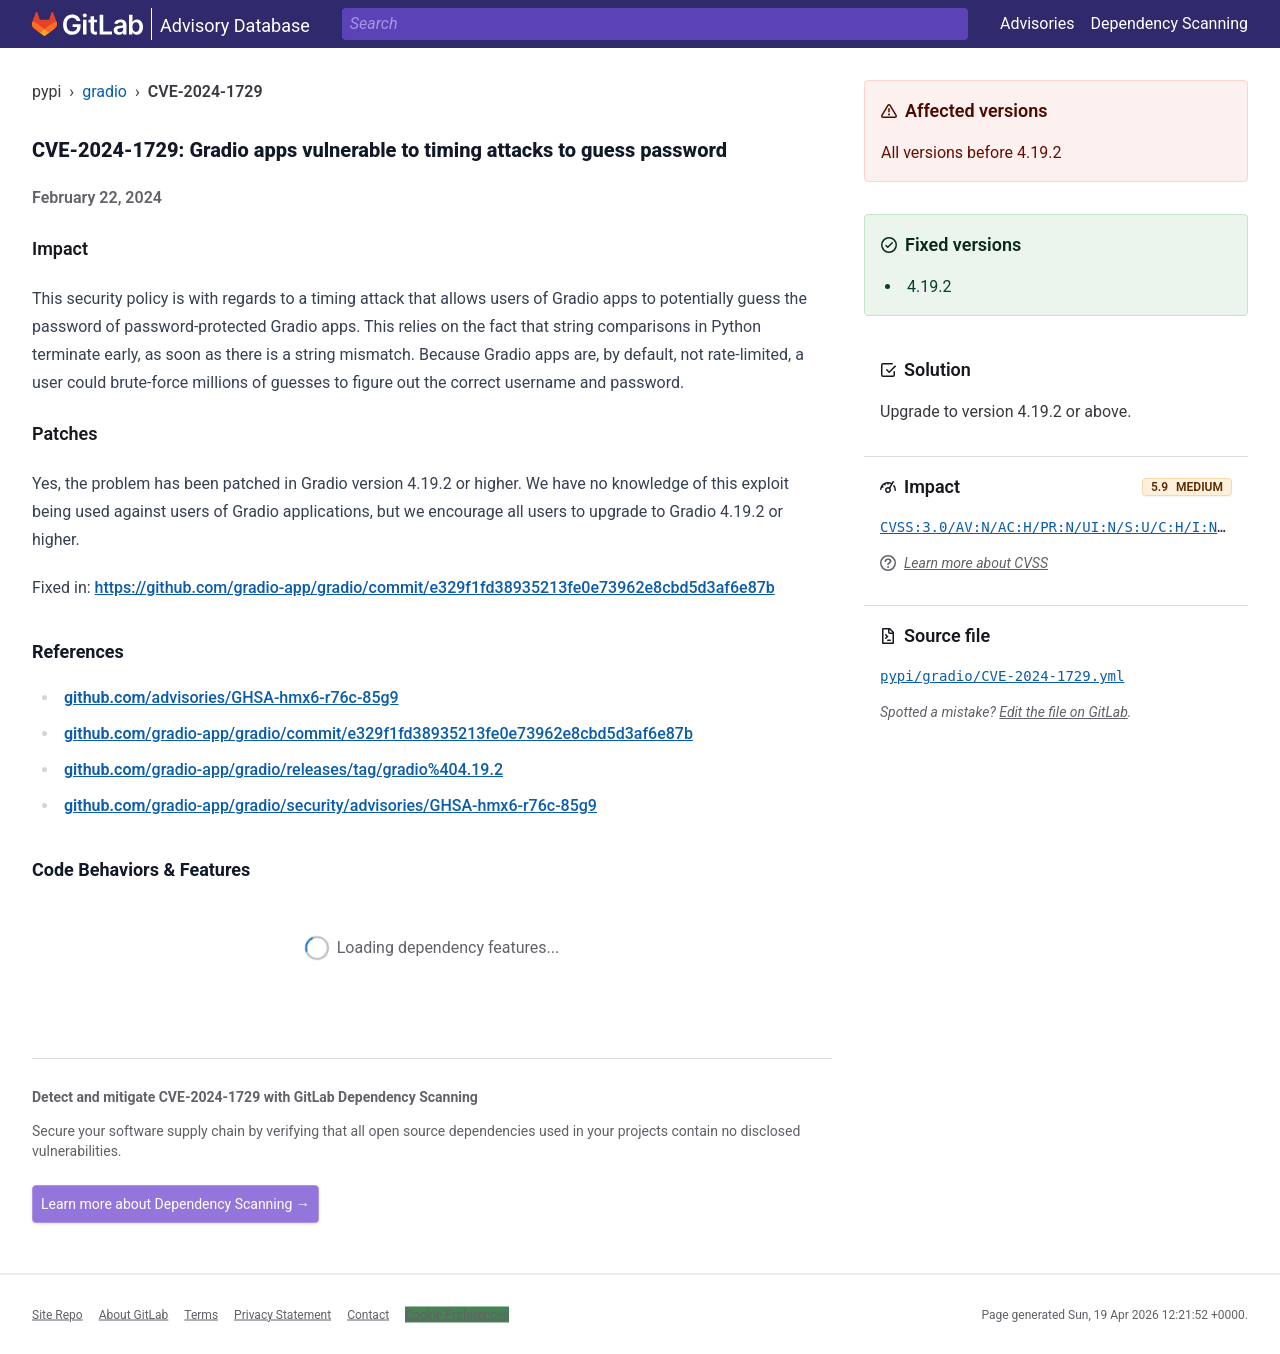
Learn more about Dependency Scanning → (175, 1204)
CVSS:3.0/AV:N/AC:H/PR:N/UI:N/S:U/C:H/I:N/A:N (1065, 527)
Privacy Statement (282, 1314)
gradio (104, 91)
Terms (201, 1314)
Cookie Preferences (457, 1314)
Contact (368, 1314)
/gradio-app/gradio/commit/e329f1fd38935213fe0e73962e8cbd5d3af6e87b (378, 733)
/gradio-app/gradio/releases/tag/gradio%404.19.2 (283, 769)
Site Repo (57, 1314)
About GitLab (134, 1314)
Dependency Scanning (1169, 23)
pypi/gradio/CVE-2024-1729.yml (1002, 676)
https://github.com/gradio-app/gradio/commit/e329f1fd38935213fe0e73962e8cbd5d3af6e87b (435, 587)
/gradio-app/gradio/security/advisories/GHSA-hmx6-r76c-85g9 (330, 805)
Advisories (1037, 23)
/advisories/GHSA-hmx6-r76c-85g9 (231, 697)
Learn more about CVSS (976, 563)
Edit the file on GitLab (1063, 712)
